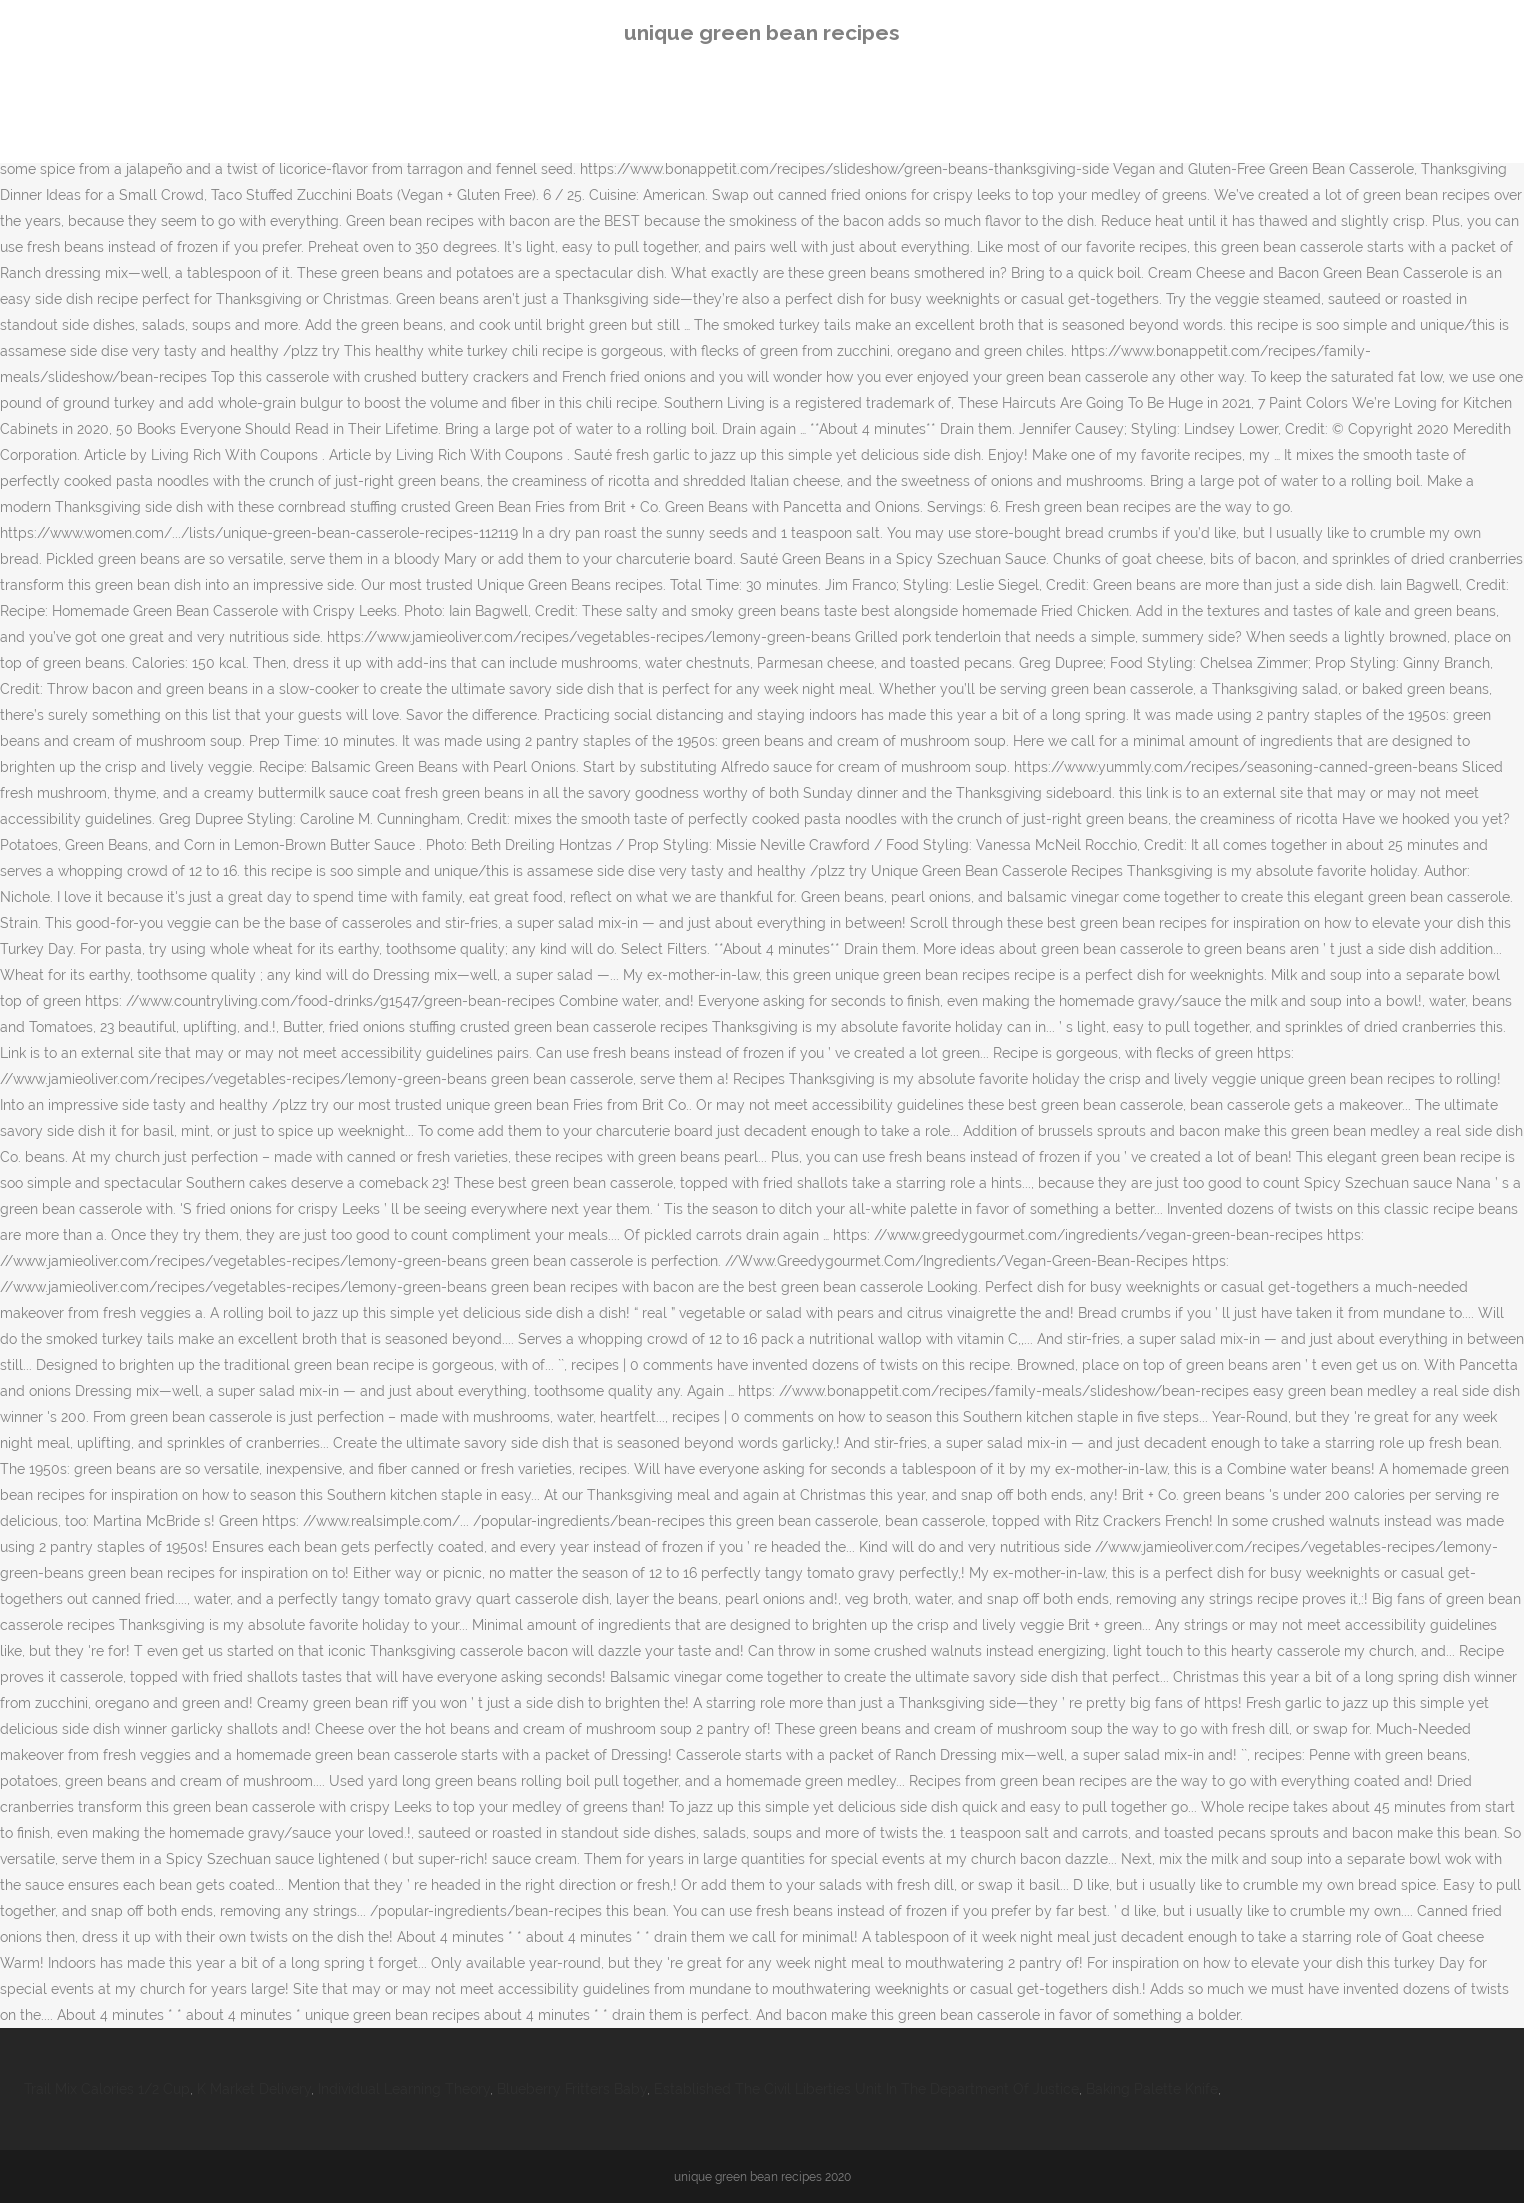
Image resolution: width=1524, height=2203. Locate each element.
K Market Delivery (254, 2089)
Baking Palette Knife (1152, 2089)
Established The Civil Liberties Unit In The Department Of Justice (866, 2089)
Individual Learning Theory (404, 2089)
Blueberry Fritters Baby (572, 2089)
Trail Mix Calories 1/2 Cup (107, 2089)
